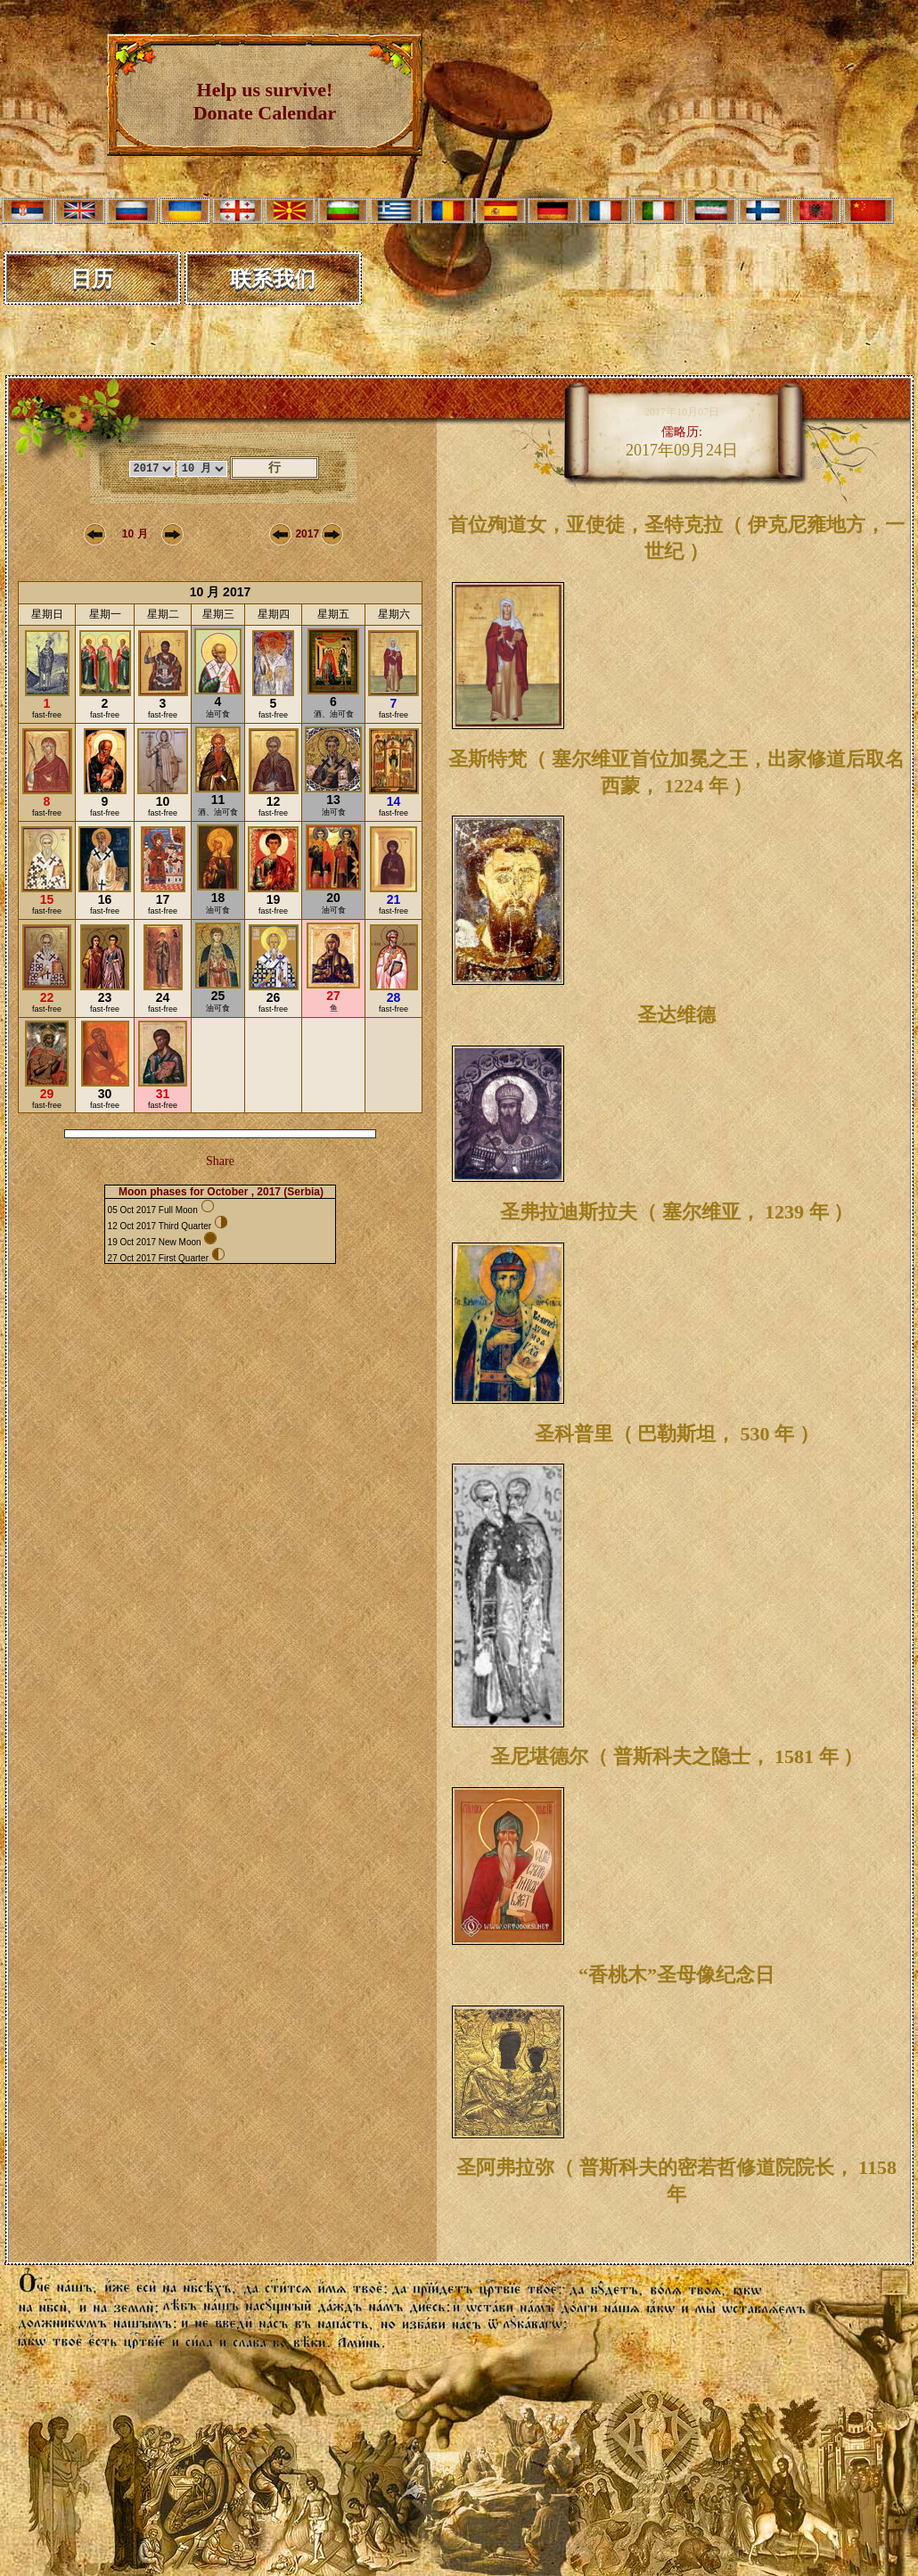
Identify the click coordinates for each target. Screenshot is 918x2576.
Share (220, 1161)
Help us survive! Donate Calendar (265, 101)
